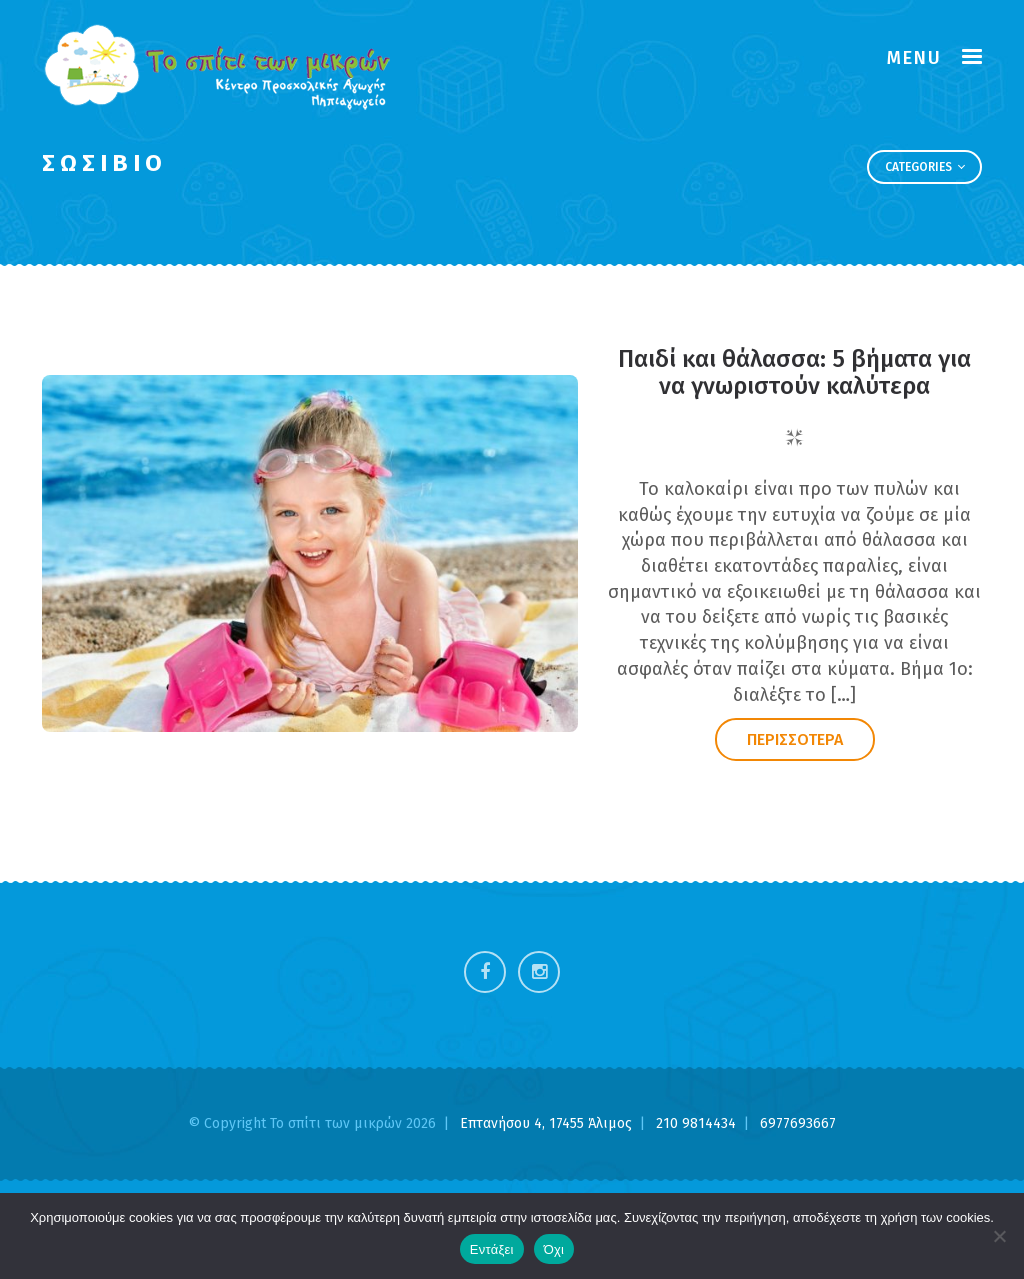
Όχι (554, 1249)
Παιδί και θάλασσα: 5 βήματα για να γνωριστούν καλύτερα (794, 372)
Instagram (539, 972)
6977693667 (798, 1123)
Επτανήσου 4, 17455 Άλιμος (548, 1123)
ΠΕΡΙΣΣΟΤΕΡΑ (795, 739)
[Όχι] (999, 1236)
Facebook (485, 972)
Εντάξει (492, 1249)
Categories (925, 167)
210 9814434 (698, 1123)
